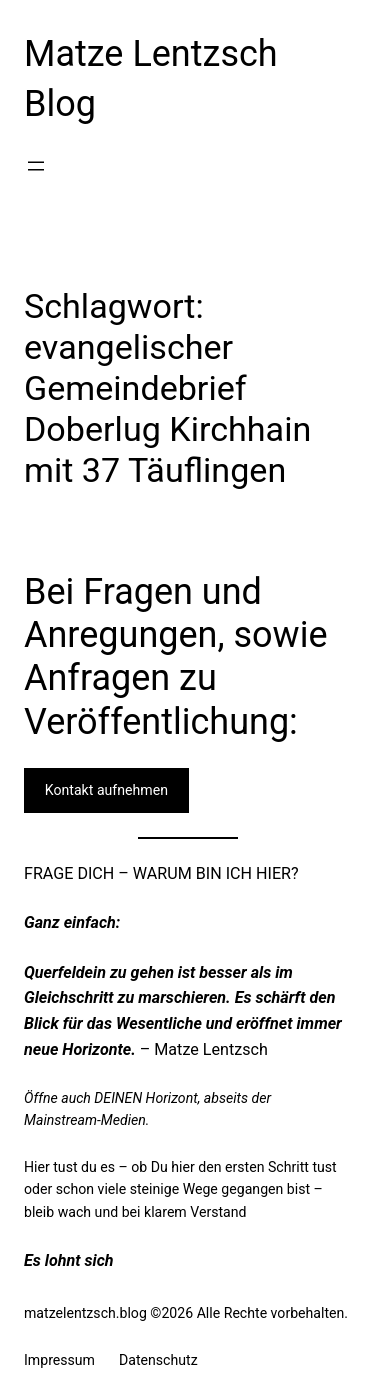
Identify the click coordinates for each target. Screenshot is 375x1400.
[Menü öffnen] (36, 166)
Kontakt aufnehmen (106, 790)
